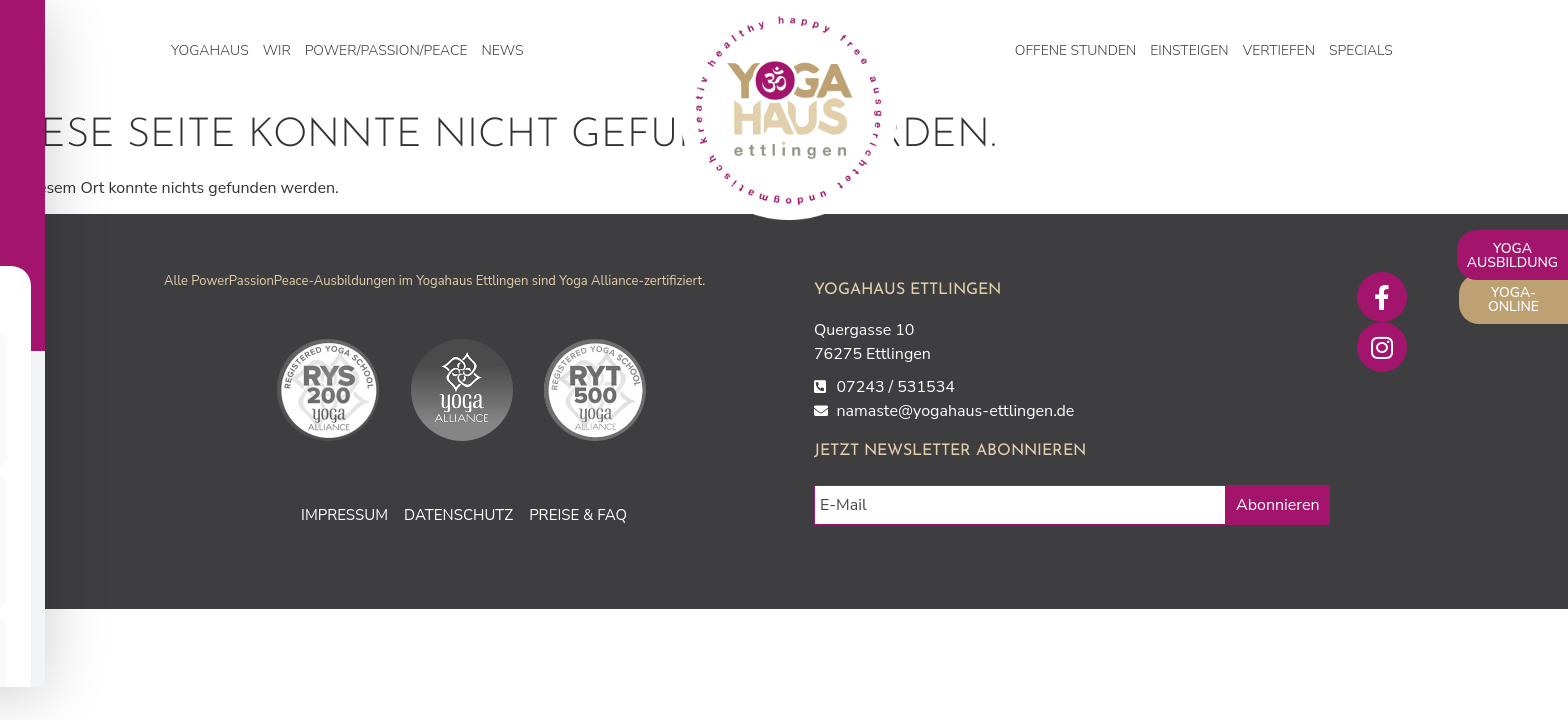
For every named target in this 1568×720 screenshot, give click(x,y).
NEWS (502, 50)
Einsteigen (1189, 50)
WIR (277, 50)
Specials (1361, 50)
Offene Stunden (1075, 50)
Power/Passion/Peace (386, 50)
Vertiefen (1279, 50)
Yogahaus (210, 50)
